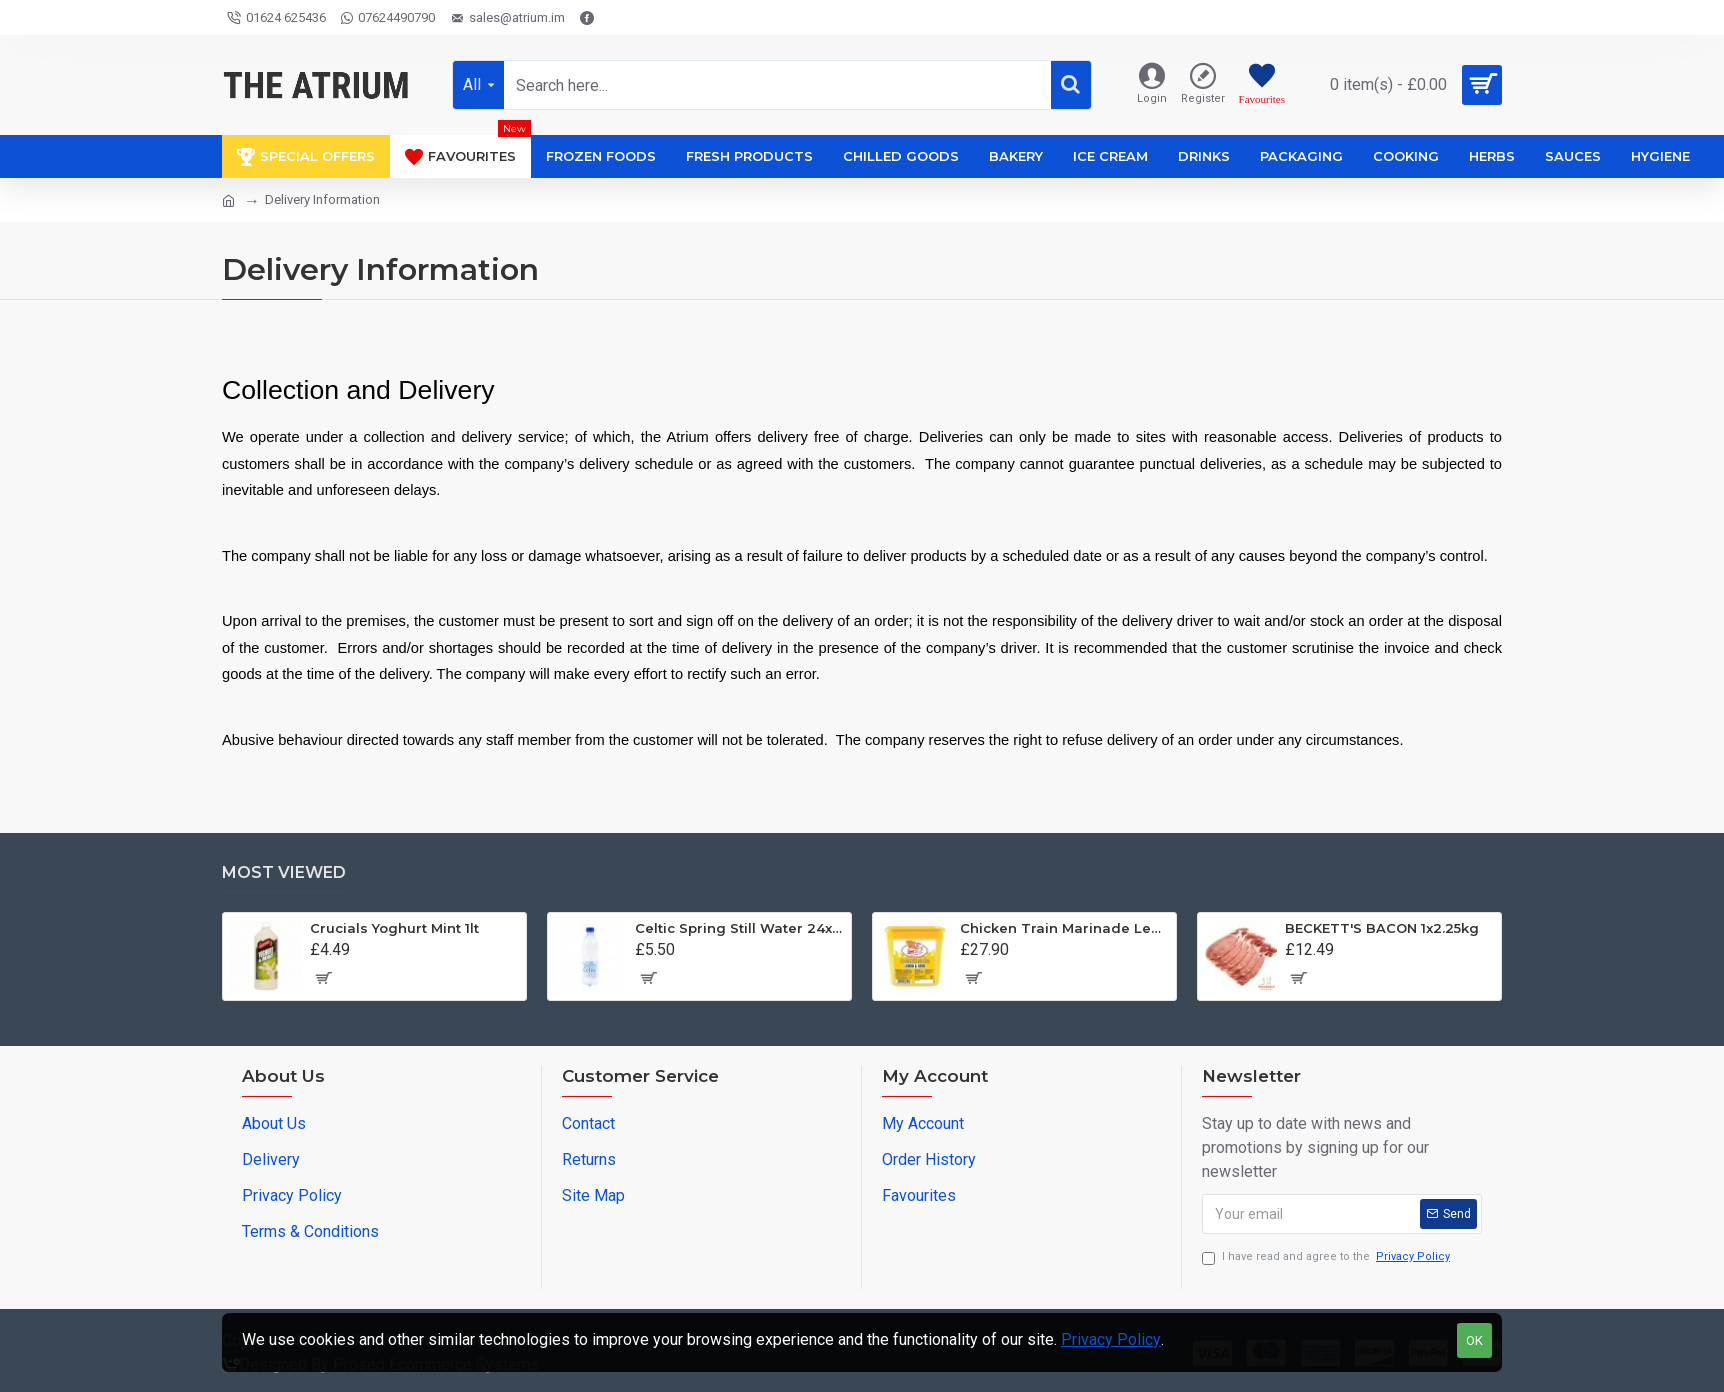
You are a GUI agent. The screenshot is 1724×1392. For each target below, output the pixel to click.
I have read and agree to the (1327, 1257)
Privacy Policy (1111, 1339)
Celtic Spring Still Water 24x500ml (739, 928)
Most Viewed (284, 872)
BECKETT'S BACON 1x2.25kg (1382, 928)
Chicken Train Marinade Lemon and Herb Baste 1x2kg (1064, 928)
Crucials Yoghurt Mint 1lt (394, 928)
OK (1474, 1340)
